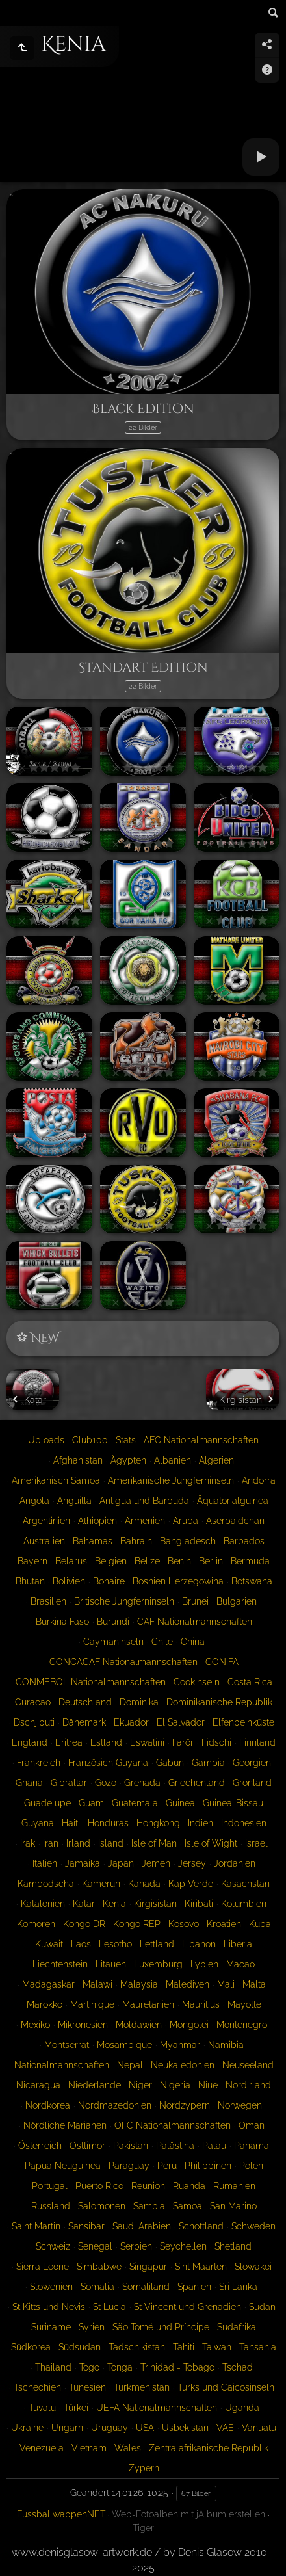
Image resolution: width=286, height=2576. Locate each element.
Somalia (97, 2286)
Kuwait (49, 1944)
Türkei (76, 2407)
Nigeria (175, 2085)
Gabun (170, 1762)
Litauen (111, 1964)
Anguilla (74, 1500)
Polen (251, 2166)
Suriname (51, 2327)
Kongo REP (137, 1924)
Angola (34, 1500)
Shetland (233, 2246)
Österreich (40, 2145)
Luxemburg (158, 1964)
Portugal (50, 2186)
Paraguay (129, 2166)
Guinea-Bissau (233, 1803)
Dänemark (84, 1722)
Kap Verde (190, 1883)
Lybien (204, 1964)
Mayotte (244, 2004)
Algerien (216, 1460)
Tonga (120, 2367)
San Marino (233, 2206)
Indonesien (243, 1823)
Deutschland (85, 1702)
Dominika (139, 1702)
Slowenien (51, 2286)
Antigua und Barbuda (144, 1500)
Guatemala (135, 1803)
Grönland (252, 1783)
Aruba (185, 1521)
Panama (251, 2145)
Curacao (33, 1702)
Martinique (92, 2004)
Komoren (36, 1924)
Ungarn (67, 2428)
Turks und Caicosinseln (225, 2387)
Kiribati (199, 1904)
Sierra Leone (42, 2266)
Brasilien (48, 1601)
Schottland (201, 2226)
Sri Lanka (238, 2286)
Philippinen (208, 2166)
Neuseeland (248, 2065)
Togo (89, 2367)
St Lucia (109, 2307)
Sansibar (86, 2226)
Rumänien (234, 2186)
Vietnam (89, 2448)
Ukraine (27, 2428)
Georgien (252, 1762)
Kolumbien (243, 1904)
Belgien (111, 1561)
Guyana (37, 1823)
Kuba (260, 1924)
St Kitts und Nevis (48, 2307)
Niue (208, 2085)
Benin (179, 1561)
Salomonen (101, 2206)
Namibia (226, 2045)
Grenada (142, 1783)
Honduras (108, 1823)
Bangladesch (188, 1541)
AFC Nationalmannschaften (201, 1440)
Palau (214, 2145)
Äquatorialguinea (232, 1500)
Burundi (113, 1621)
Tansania (257, 2347)
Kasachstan (245, 1883)
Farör (183, 1742)
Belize (147, 1561)
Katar (84, 1904)
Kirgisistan (155, 1904)
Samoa (187, 2206)
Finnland (257, 1742)
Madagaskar (48, 1984)
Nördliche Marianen (65, 2125)
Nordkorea (47, 2105)
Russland (50, 2206)
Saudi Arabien (141, 2226)
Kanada (144, 1883)
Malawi (97, 1984)
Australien (44, 1541)
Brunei (195, 1601)
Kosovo (183, 1924)
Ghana (29, 1783)
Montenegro (241, 2024)
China (193, 1641)
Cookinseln (197, 1682)
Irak (27, 1843)
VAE (225, 2428)
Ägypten (128, 1460)
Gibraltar (69, 1783)
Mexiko (35, 2024)
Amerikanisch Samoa (56, 1480)
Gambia (208, 1762)
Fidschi (216, 1742)
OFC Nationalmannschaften (172, 2125)
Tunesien (87, 2387)
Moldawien (139, 2024)
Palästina (175, 2145)
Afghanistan (78, 1460)
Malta (254, 1984)
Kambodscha (46, 1883)
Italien (44, 1863)
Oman (252, 2125)
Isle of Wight (211, 1843)
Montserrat (66, 2045)
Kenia (114, 1904)
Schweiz (53, 2246)
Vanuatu (259, 2428)
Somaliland (146, 2286)
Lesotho (115, 1944)
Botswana (251, 1581)
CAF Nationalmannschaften (194, 1621)
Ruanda (189, 2186)
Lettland (157, 1944)
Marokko (44, 2004)
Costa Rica (250, 1682)
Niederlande (94, 2085)
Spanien (194, 2286)
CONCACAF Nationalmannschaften (123, 1662)
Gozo (105, 1783)
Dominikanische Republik (219, 1702)
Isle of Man (154, 1843)
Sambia (149, 2206)
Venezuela (42, 2448)
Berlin (211, 1561)
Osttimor (87, 2145)
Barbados (244, 1541)
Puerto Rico (99, 2186)
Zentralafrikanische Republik (208, 2448)
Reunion (148, 2186)
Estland (106, 1742)
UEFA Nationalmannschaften (156, 2407)
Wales (127, 2448)
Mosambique (124, 2045)
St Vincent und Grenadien (187, 2307)
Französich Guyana (108, 1762)
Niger (140, 2085)
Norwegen (240, 2105)
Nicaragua (38, 2085)
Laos (81, 1944)
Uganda (242, 2407)
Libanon (199, 1944)
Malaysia (139, 1984)
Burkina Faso (62, 1621)
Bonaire (109, 1581)
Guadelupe (47, 1803)
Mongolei (189, 2024)
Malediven (187, 1984)
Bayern (32, 1561)
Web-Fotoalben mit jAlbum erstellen (188, 2514)
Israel (256, 1843)
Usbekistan (185, 2428)
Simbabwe (99, 2266)
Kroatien (224, 1924)
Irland (78, 1843)
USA (145, 2428)
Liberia (238, 1944)
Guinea (180, 1803)
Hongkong (158, 1823)
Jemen (156, 1863)
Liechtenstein (60, 1964)
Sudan (262, 2307)
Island (111, 1843)
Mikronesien (83, 2024)
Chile (162, 1641)
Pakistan (130, 2145)
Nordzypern (184, 2105)
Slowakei (253, 2266)
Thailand (53, 2367)
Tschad (237, 2367)
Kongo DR (84, 1924)
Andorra (259, 1480)
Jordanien (234, 1863)
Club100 (90, 1440)
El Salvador (181, 1722)
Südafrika (236, 2327)
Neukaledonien (182, 2065)
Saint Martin (36, 2226)
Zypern (144, 2468)
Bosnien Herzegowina (178, 1581)
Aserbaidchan (235, 1521)
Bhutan (30, 1581)
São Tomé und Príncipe (160, 2327)
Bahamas (92, 1541)
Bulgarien (236, 1601)
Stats (126, 1440)
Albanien (172, 1460)
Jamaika (82, 1863)
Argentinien (46, 1521)
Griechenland (196, 1783)
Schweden (253, 2226)
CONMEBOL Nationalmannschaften (91, 1682)
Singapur (148, 2266)
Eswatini (147, 1742)
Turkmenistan (142, 2387)
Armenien (145, 1521)
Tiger (143, 2528)
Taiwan (216, 2347)
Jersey (192, 1863)
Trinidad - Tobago (177, 2367)
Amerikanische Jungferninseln (171, 1480)
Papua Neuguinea (63, 2166)
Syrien (92, 2327)
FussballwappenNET (61, 2514)
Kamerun (101, 1883)
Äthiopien (97, 1521)
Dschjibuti (34, 1722)
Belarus (71, 1561)
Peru (167, 2166)
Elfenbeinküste (243, 1722)
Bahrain (136, 1541)
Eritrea (69, 1742)
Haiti (71, 1823)
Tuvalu (42, 2407)
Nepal (130, 2065)
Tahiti (183, 2347)
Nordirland (248, 2085)
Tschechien (37, 2387)
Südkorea (31, 2347)
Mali (226, 1984)
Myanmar (180, 2045)
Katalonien (43, 1904)
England (29, 1742)
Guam (91, 1803)
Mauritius (201, 2004)
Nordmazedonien (114, 2105)
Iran (50, 1843)
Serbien (136, 2246)
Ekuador (131, 1722)
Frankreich (38, 1762)
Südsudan (79, 2347)
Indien (200, 1823)
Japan (121, 1863)
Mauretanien (148, 2004)
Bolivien (69, 1581)
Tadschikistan (137, 2347)
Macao (240, 1964)
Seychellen (183, 2246)
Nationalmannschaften (61, 2065)
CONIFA (222, 1662)
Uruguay (109, 2428)
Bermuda (250, 1561)
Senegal (95, 2246)
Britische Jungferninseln (124, 1601)
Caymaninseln (113, 1641)
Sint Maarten (201, 2266)
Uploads (46, 1440)
